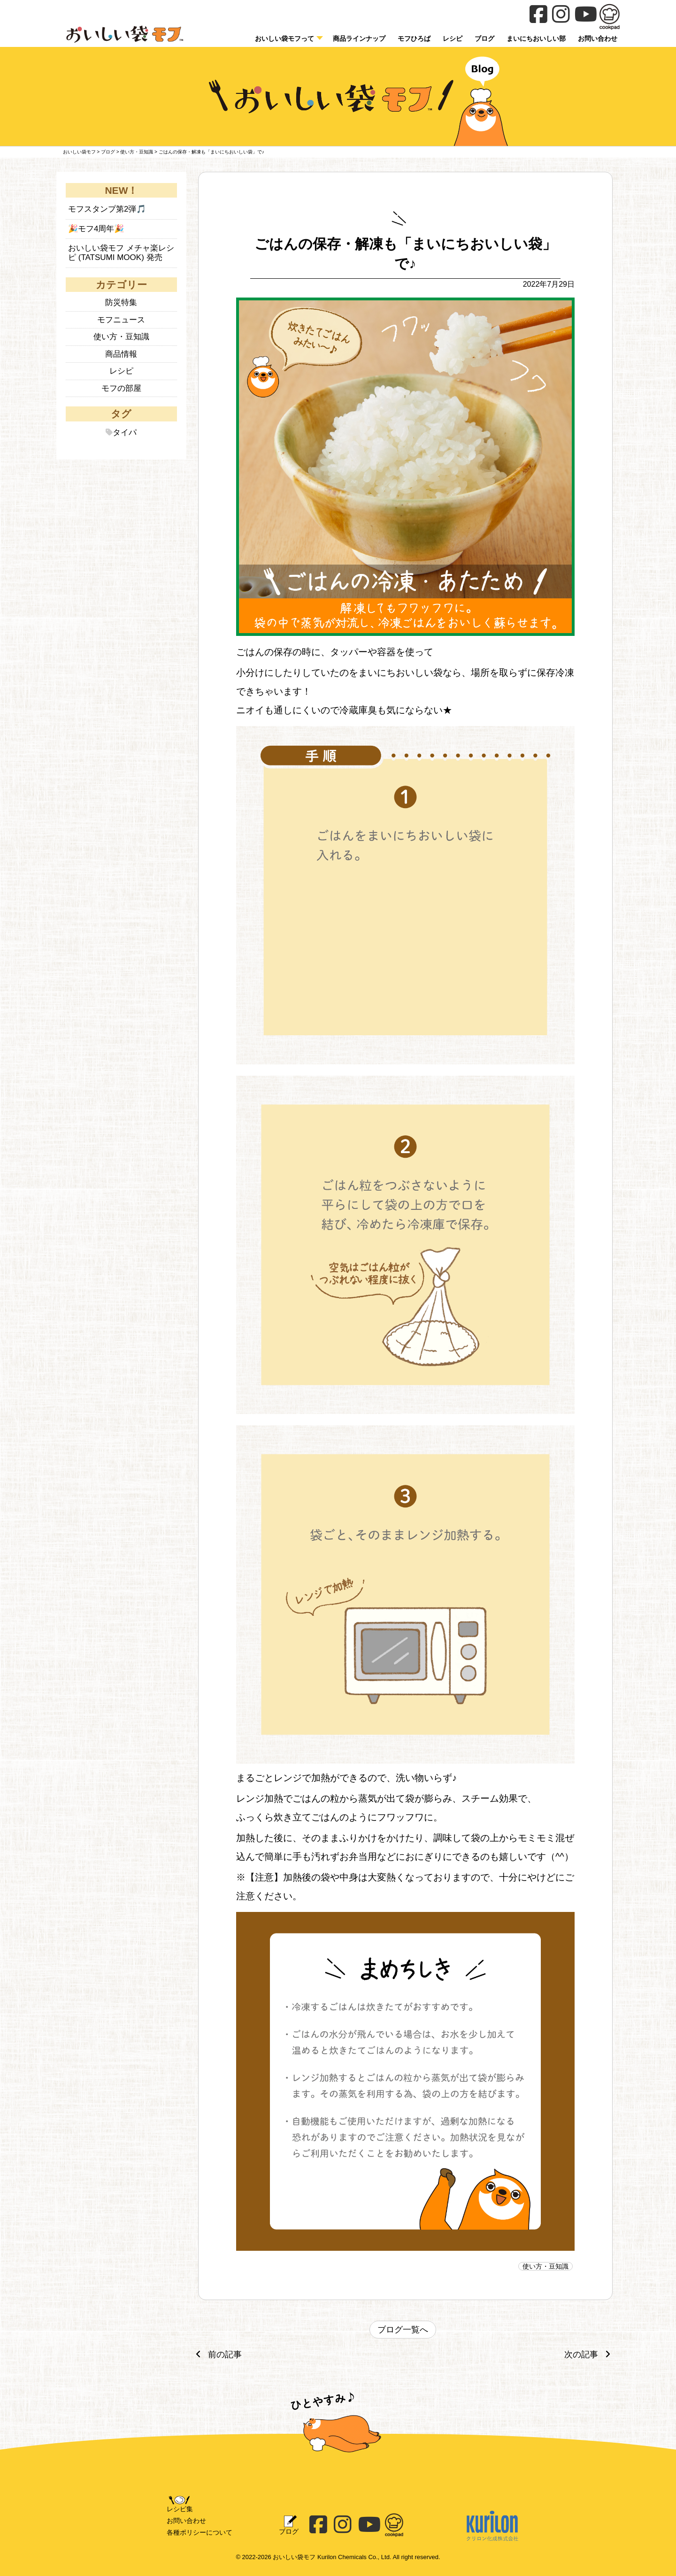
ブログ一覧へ (402, 2329)
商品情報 (121, 354)
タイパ (125, 432)
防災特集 (121, 302)
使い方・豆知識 (545, 2266)
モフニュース (121, 319)
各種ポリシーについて (199, 2532)
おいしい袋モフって (284, 38)
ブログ (484, 38)
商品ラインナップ (359, 38)
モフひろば (414, 38)
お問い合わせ (186, 2520)
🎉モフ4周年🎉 (96, 228)
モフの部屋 (121, 388)
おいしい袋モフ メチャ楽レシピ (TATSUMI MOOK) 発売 (121, 253)
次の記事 (589, 2354)
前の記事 (216, 2354)
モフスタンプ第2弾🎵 (107, 209)
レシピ (452, 38)
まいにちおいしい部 (536, 38)
